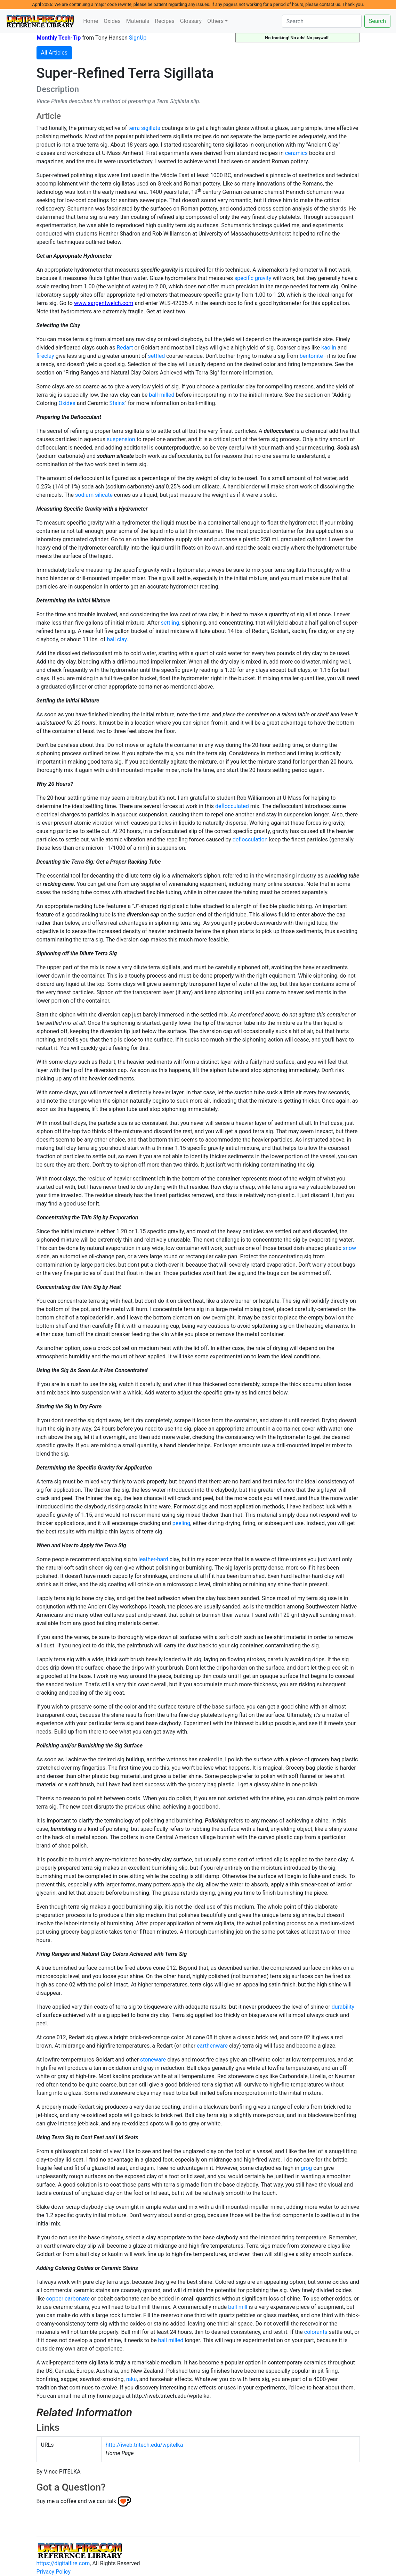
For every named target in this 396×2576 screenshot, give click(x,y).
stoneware (153, 2059)
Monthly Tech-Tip (59, 37)
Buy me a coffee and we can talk (76, 2500)
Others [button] (215, 21)
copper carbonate (68, 2298)
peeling (181, 1523)
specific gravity (252, 278)
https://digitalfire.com (63, 2563)
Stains (116, 403)
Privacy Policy (54, 2571)
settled (156, 356)
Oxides (112, 21)
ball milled (171, 2340)
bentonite (311, 356)
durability (343, 2006)
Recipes (164, 21)
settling (170, 622)
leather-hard (153, 1559)
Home (90, 21)
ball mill (237, 2307)
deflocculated (232, 806)
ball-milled (161, 395)
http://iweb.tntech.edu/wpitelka (144, 2445)
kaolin (328, 347)
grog (306, 2168)
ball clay (117, 639)
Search (377, 21)
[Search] (322, 21)
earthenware (212, 2045)
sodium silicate (94, 495)
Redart (124, 347)
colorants (316, 2332)
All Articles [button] (54, 52)
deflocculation (250, 839)
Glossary (191, 21)
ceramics (296, 153)
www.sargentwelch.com (103, 303)
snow (349, 1248)
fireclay (45, 356)
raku (131, 2379)
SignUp (138, 37)
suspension (121, 439)
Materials (137, 21)
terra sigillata (144, 128)
